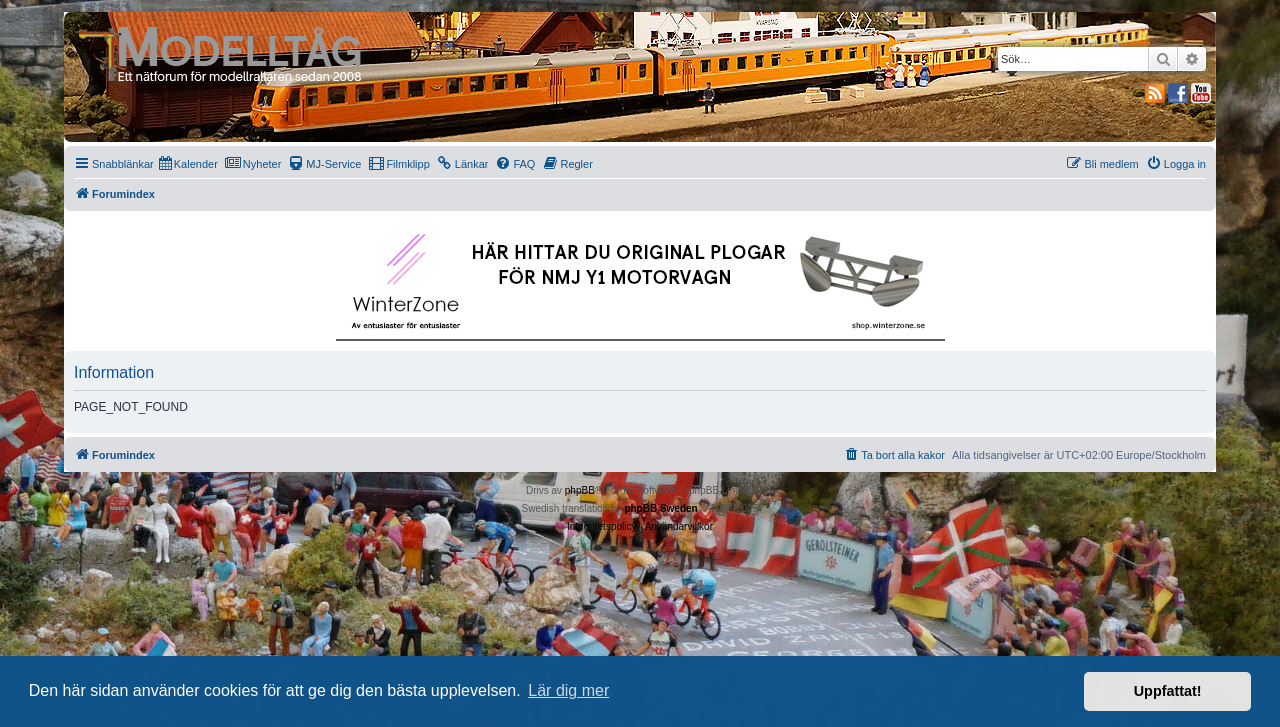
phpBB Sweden (660, 508)
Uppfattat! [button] (1168, 691)
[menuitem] (188, 164)
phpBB (580, 490)
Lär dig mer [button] (568, 690)
